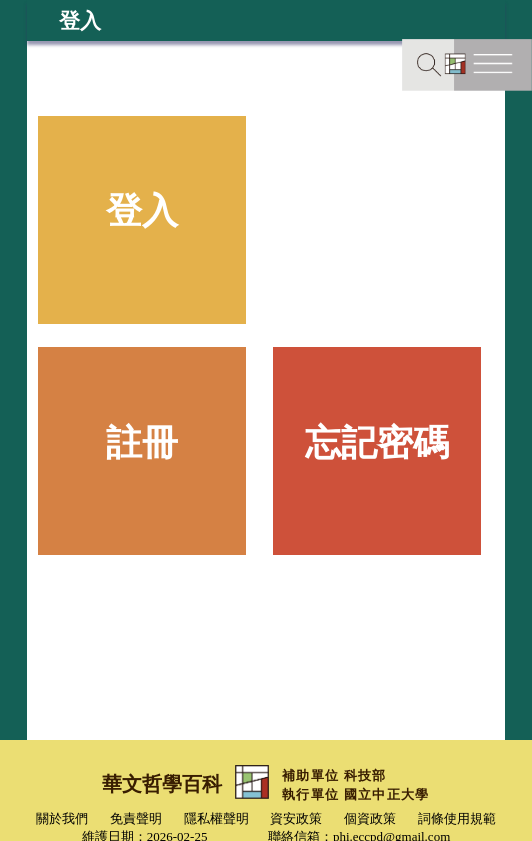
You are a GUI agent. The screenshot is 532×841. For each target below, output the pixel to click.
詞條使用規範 (457, 818)
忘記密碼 (377, 443)
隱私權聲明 (216, 818)
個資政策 (370, 818)
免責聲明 (136, 818)
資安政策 (296, 818)
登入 (142, 211)
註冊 (142, 443)
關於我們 (62, 818)
